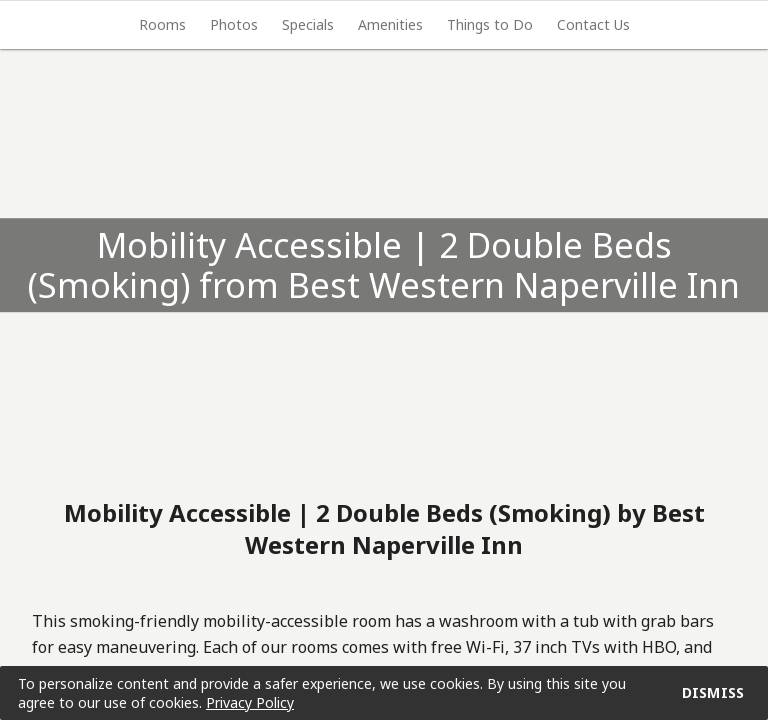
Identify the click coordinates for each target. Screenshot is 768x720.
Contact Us (593, 24)
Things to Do (490, 24)
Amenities (390, 24)
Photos (234, 24)
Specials (308, 24)
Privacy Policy (250, 702)
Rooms (162, 24)
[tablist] (384, 25)
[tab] (162, 25)
